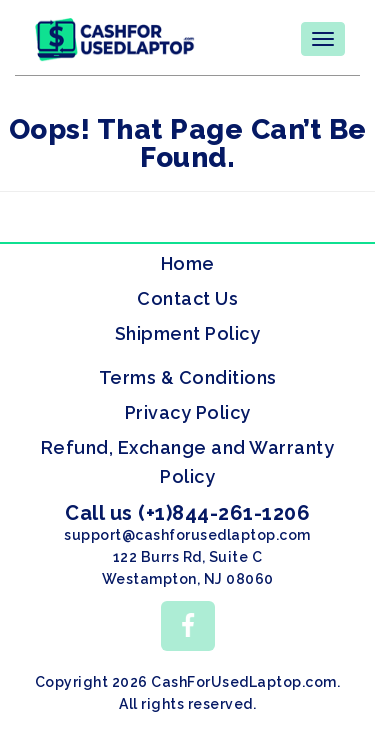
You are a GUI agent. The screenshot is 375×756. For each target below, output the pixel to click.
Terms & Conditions (188, 377)
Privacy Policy (188, 412)
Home (188, 263)
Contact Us (187, 298)
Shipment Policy (188, 333)
